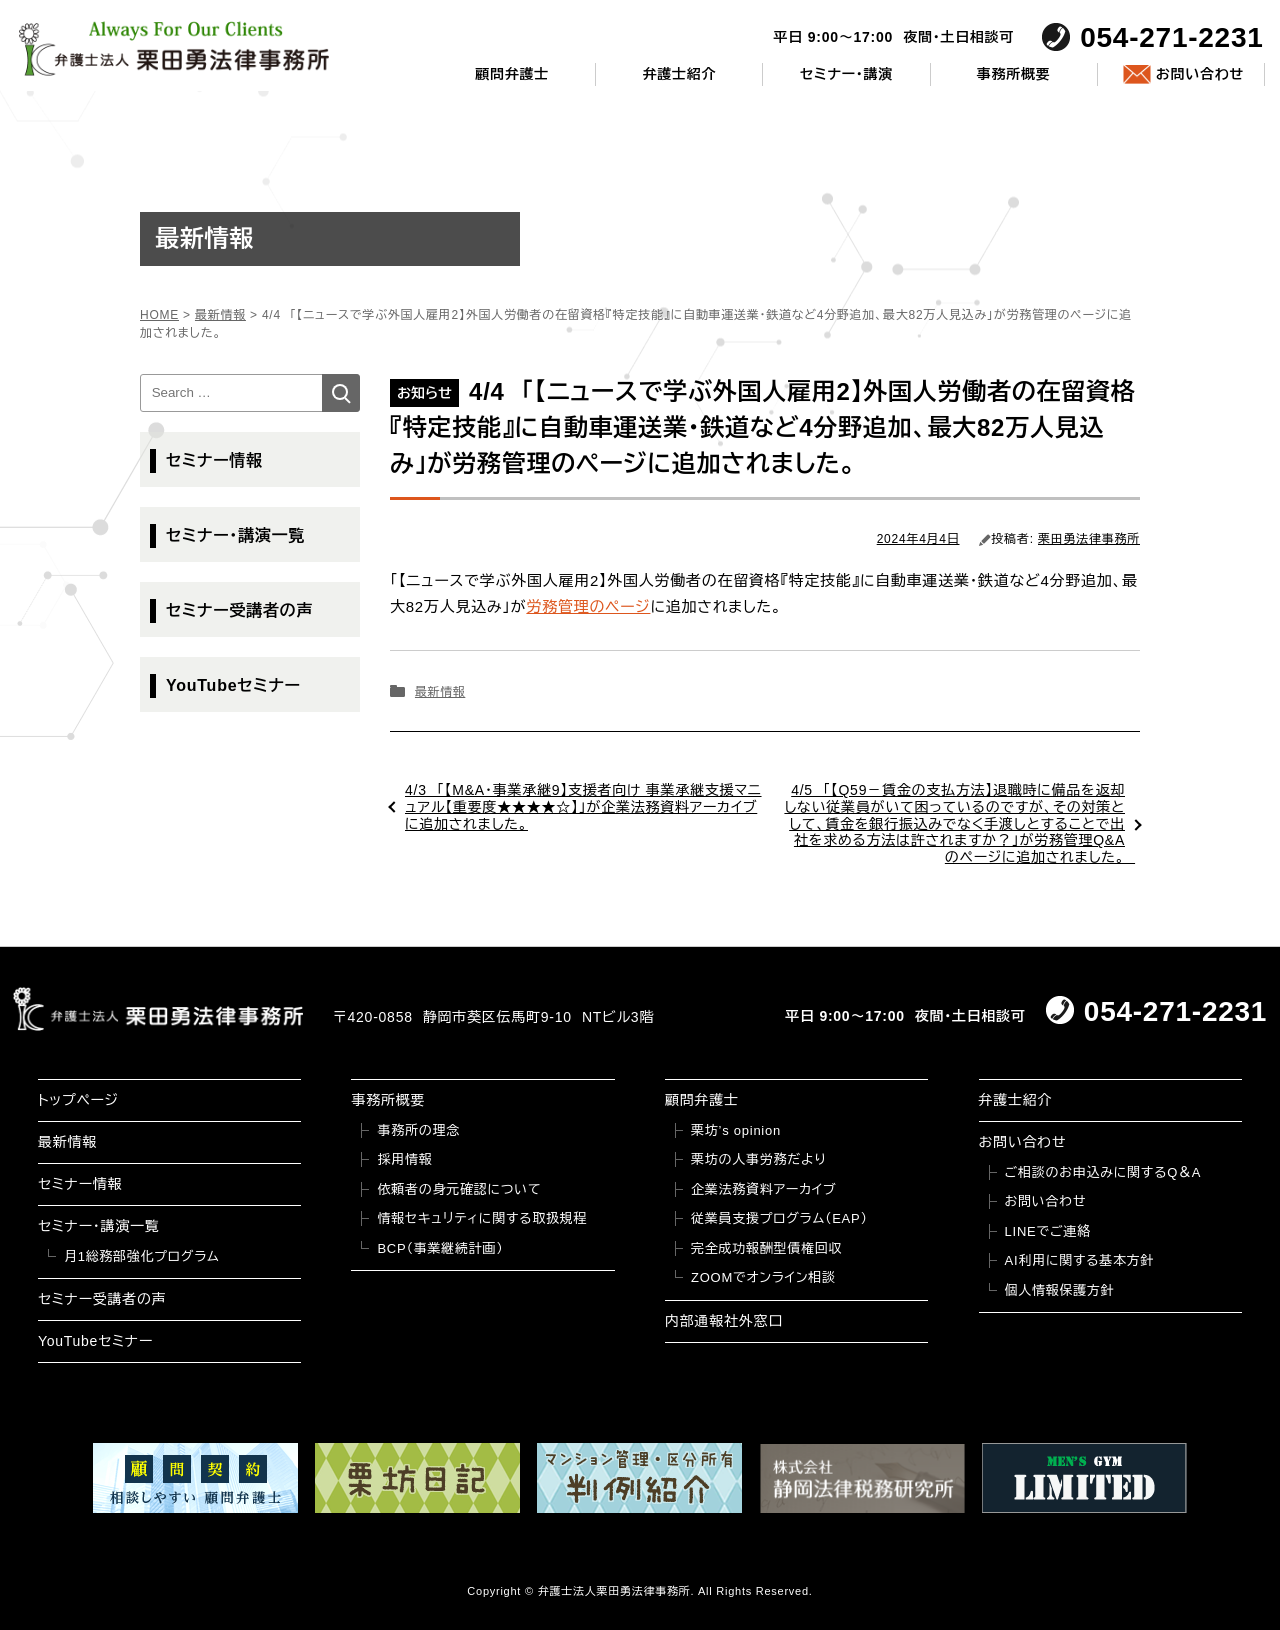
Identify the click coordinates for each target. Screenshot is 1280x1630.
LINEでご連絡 (1048, 1231)
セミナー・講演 (846, 74)
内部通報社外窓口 (724, 1321)
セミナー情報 (214, 460)
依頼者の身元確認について (459, 1189)
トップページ (78, 1100)
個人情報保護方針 (1060, 1290)
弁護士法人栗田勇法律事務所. (616, 1591)
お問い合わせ (1200, 74)
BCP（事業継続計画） (440, 1248)
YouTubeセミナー (233, 685)
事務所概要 (1014, 74)
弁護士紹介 (679, 74)
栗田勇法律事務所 (1089, 539)
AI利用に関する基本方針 (1080, 1260)
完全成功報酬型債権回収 (766, 1248)
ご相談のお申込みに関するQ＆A (1103, 1172)
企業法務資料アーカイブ (764, 1189)
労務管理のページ (588, 606)
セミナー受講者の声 (239, 610)
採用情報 (404, 1159)
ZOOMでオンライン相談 (763, 1277)
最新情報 (440, 692)
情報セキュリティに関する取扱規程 (482, 1218)
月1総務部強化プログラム (142, 1256)
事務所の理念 (418, 1130)
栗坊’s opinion (736, 1130)
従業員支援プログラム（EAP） (779, 1218)
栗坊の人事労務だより (758, 1159)
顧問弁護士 (512, 74)
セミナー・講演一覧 (235, 535)
